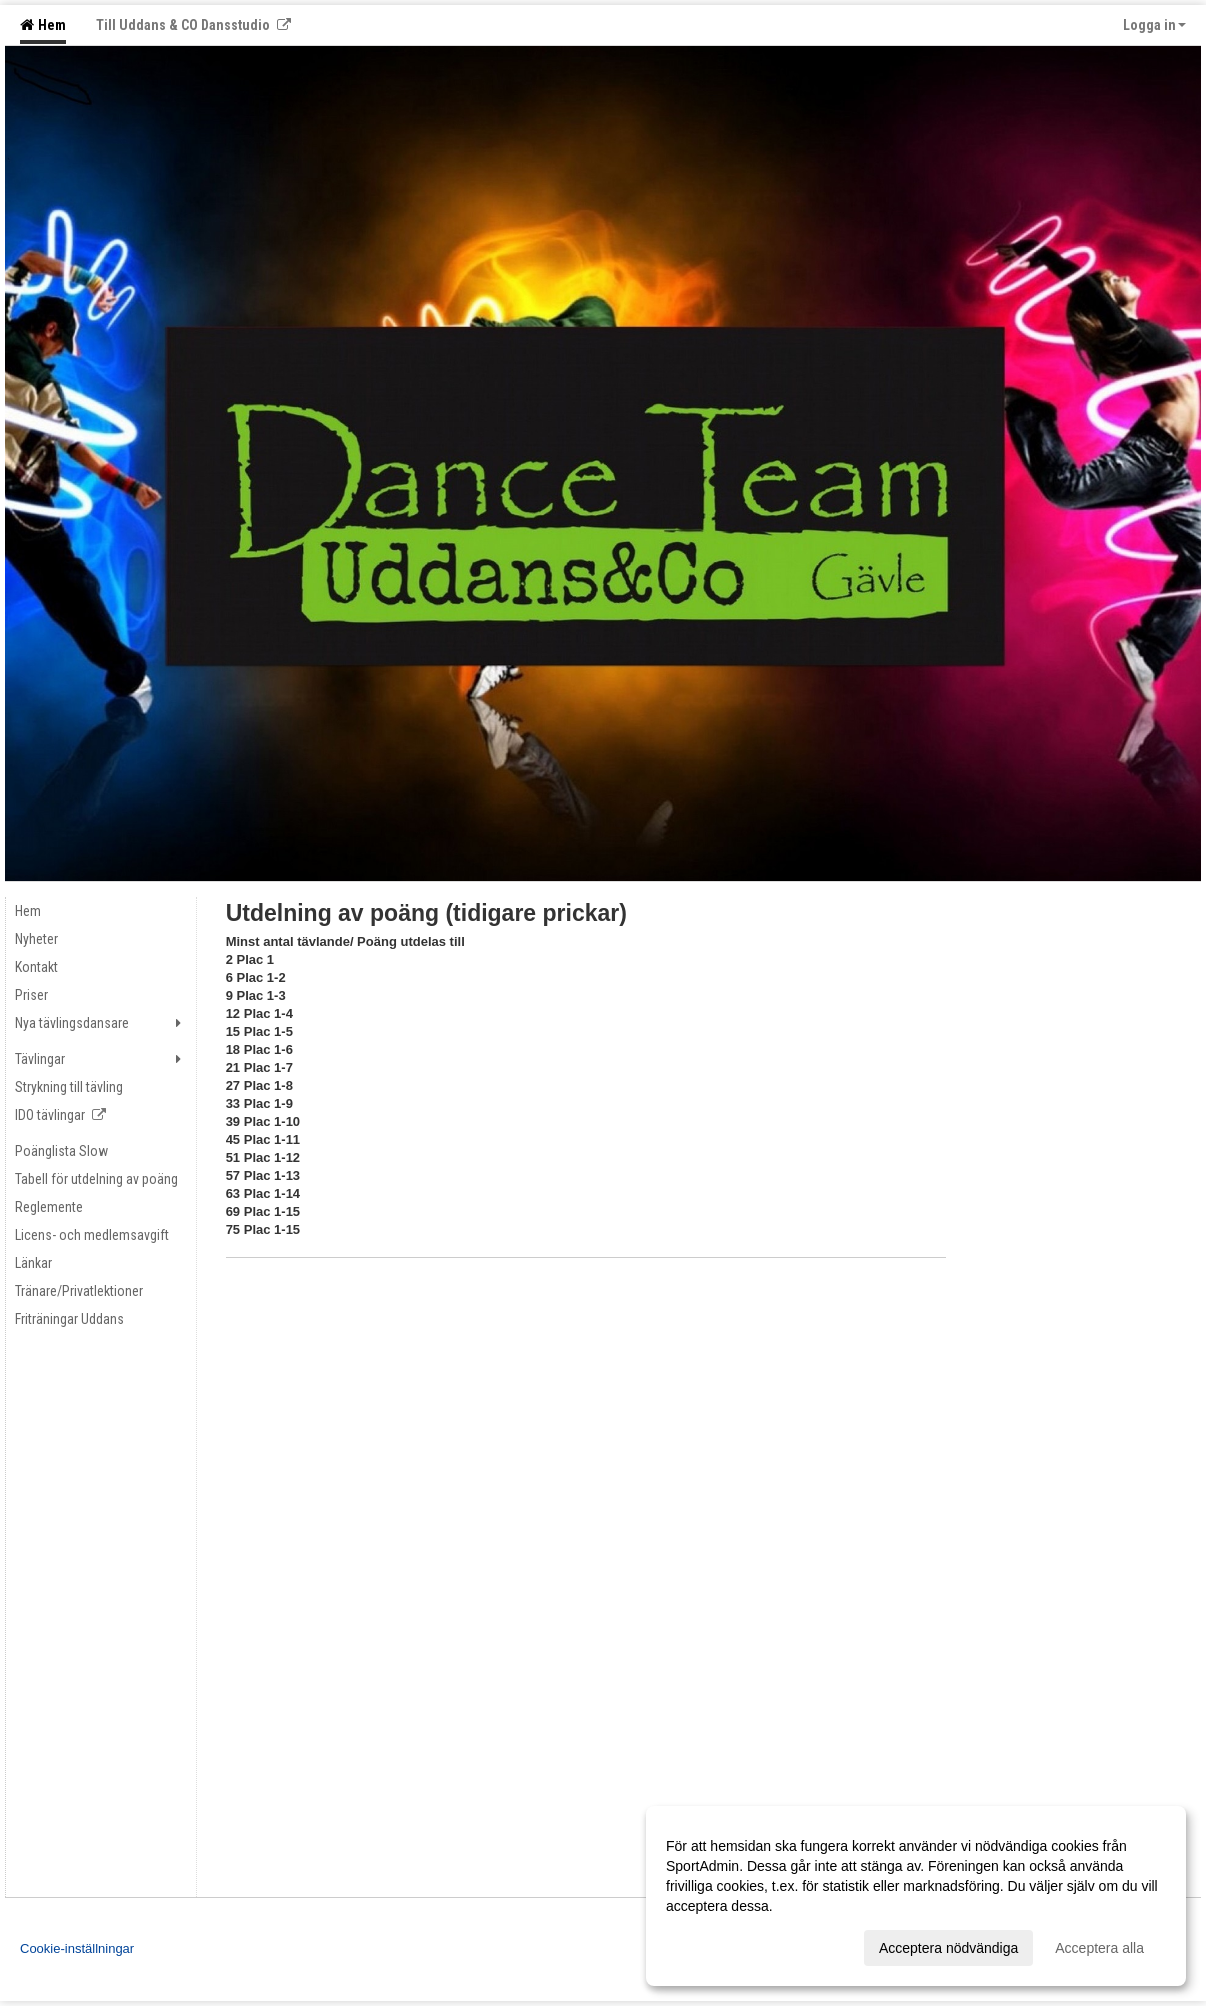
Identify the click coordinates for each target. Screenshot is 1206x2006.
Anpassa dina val (719, 1945)
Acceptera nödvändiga (948, 1948)
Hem (43, 25)
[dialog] (916, 1896)
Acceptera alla (1099, 1948)
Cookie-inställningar (77, 1948)
